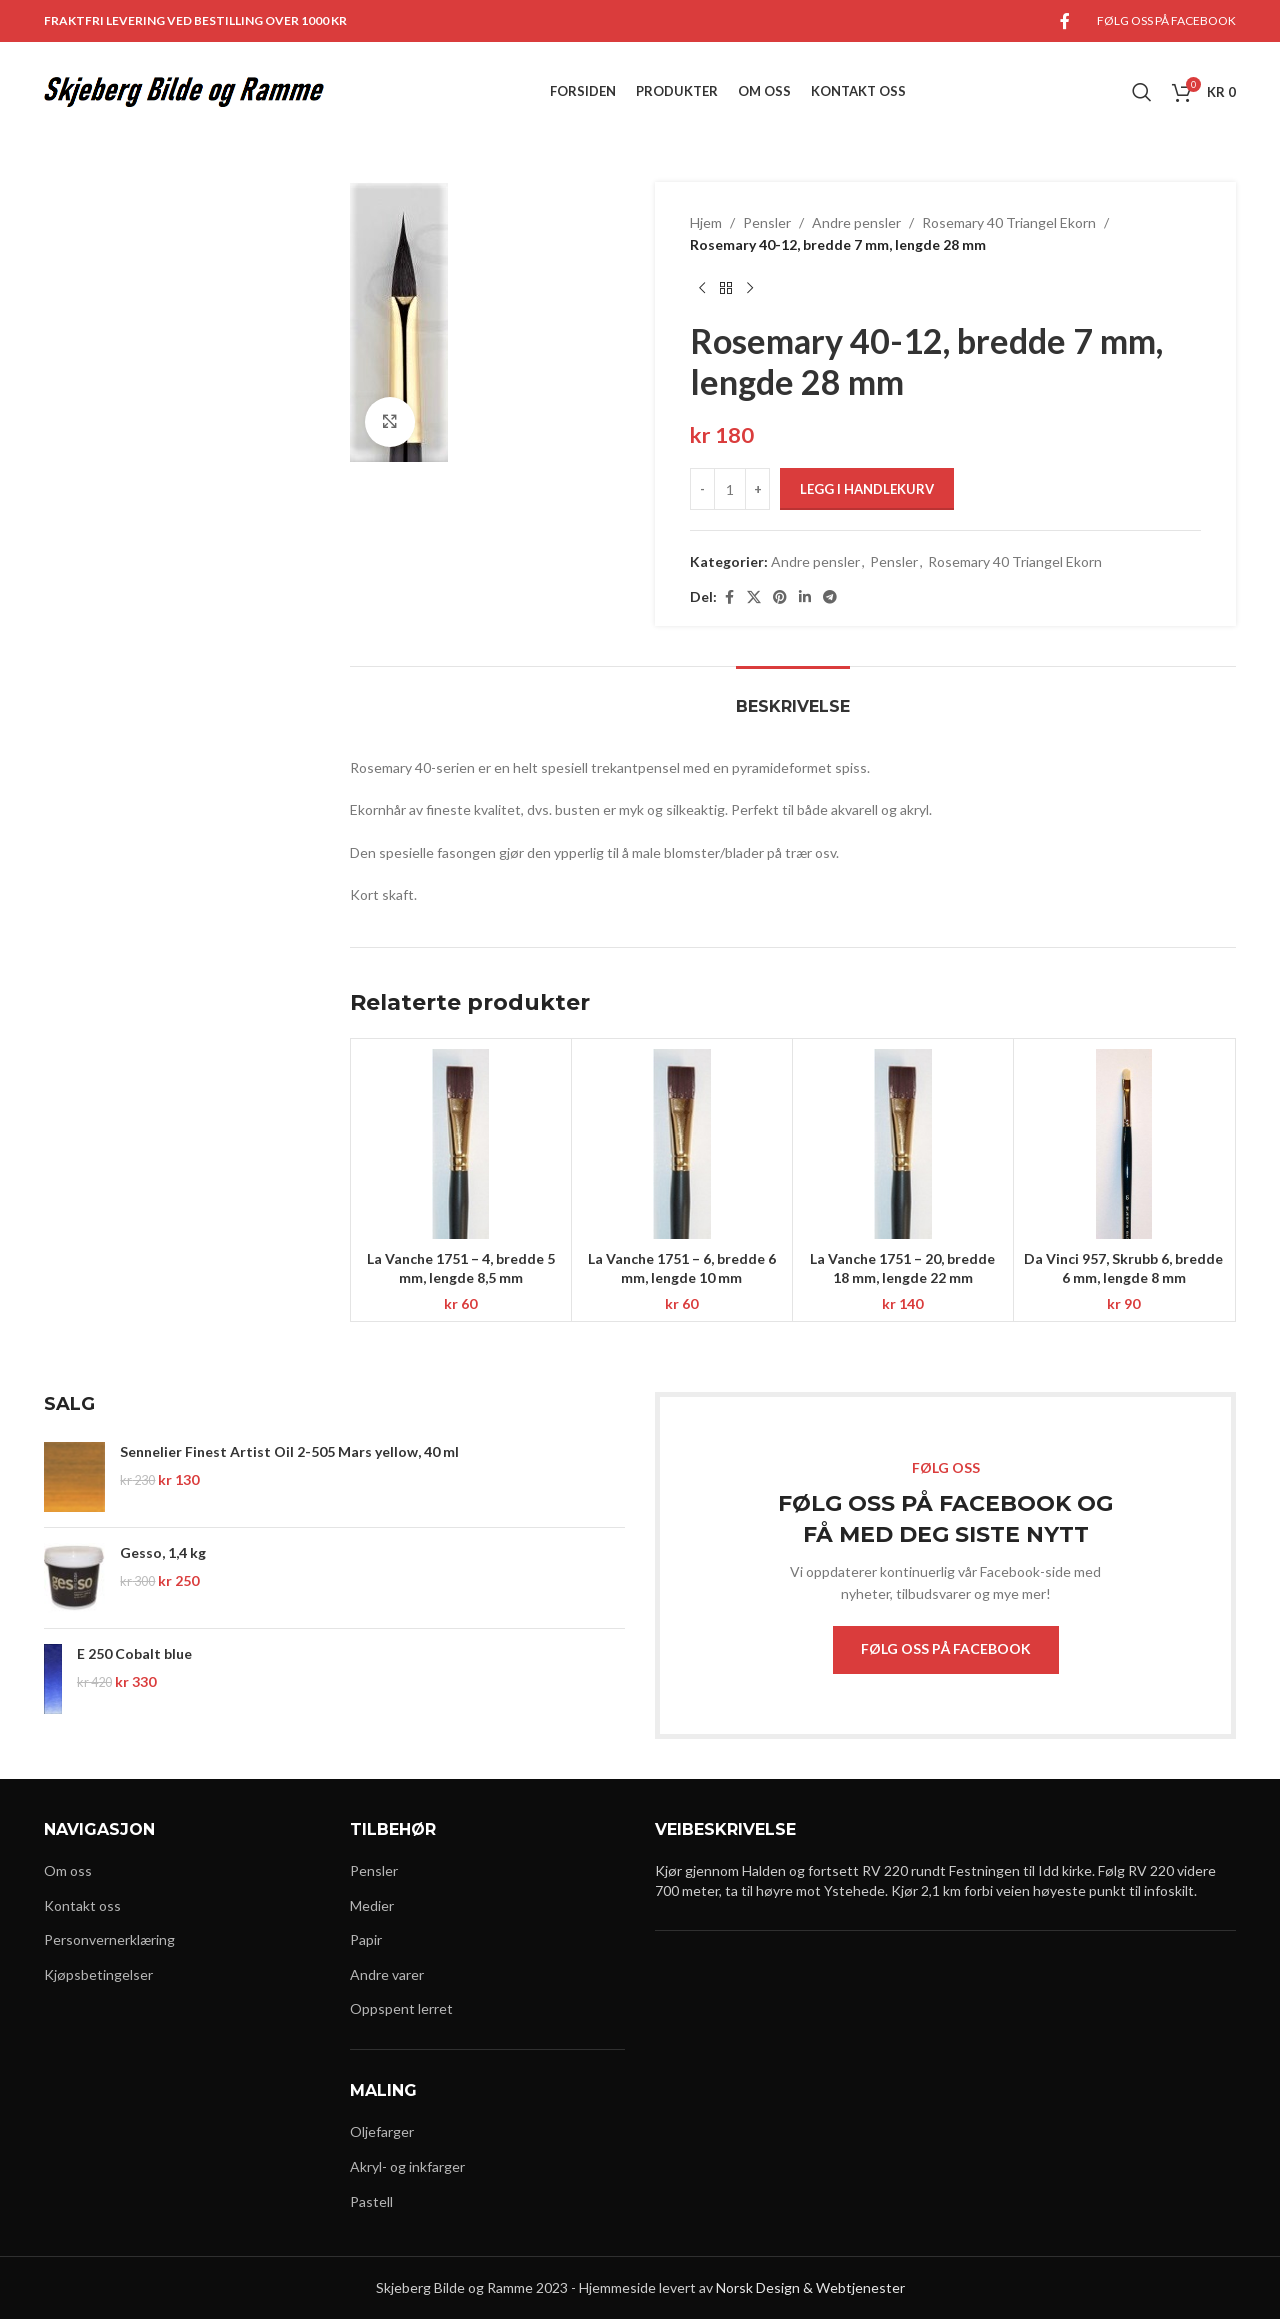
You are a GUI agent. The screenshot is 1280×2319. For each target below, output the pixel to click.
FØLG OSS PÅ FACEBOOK (946, 1648)
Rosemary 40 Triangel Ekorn (1009, 222)
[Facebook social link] (1065, 21)
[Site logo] (184, 90)
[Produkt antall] (730, 489)
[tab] (793, 696)
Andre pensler (856, 222)
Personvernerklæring (109, 1939)
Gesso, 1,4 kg (163, 1552)
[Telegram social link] (830, 597)
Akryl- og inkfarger (407, 2166)
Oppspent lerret (401, 2008)
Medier (372, 1905)
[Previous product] (702, 289)
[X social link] (754, 597)
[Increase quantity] (757, 489)
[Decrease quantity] (702, 489)
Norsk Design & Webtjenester (810, 2287)
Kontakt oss (82, 1905)
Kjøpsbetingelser (98, 1974)
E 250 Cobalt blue (134, 1653)
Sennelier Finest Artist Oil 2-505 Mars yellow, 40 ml (289, 1451)
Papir (366, 1939)
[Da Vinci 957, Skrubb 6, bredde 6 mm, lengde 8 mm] (1124, 1144)
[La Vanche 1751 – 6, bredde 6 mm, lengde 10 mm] (682, 1144)
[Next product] (750, 289)
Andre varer (387, 1974)
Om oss (68, 1870)
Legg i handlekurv (867, 489)
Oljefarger (382, 2131)
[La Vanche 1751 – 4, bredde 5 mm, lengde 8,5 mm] (461, 1144)
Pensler (767, 222)
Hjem (706, 222)
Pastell (371, 2201)
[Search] (1142, 92)
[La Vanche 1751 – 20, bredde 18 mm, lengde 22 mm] (903, 1144)
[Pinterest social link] (780, 597)
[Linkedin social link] (805, 597)
